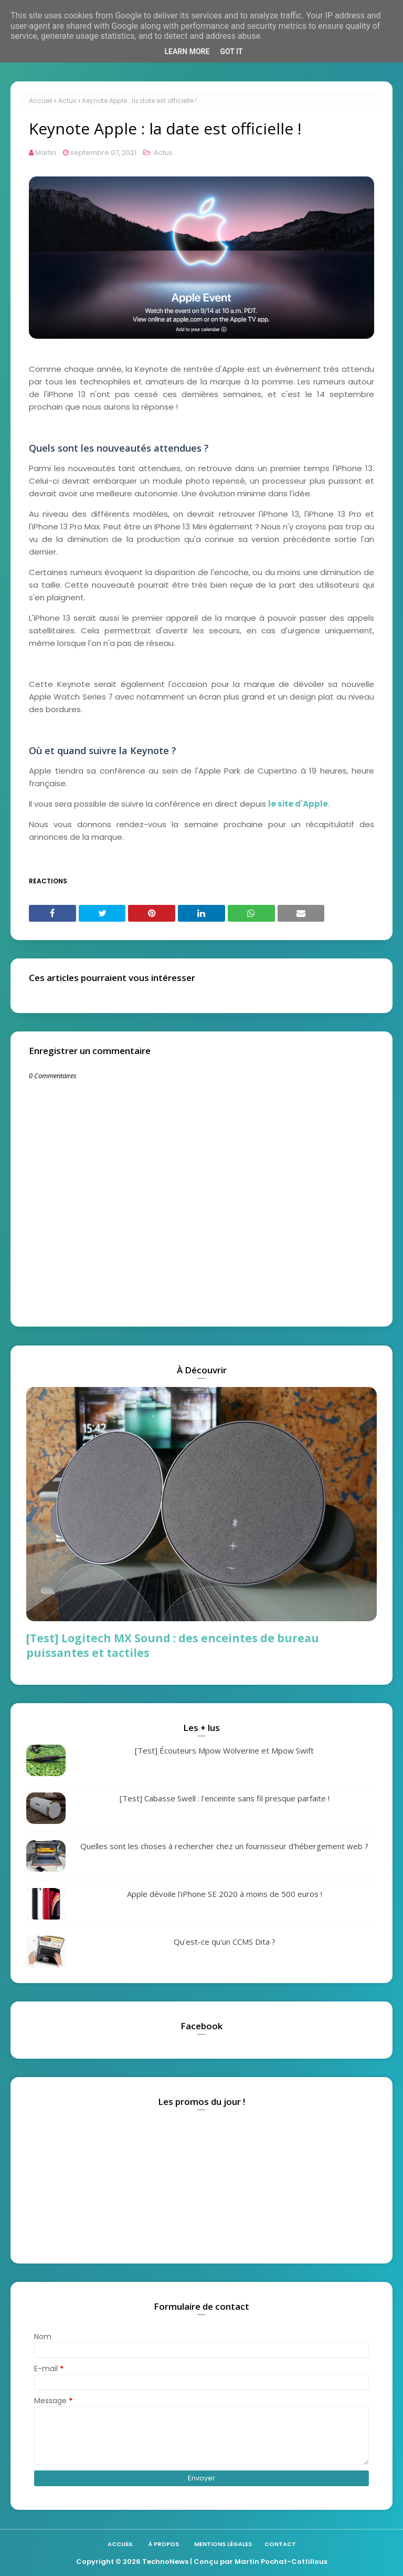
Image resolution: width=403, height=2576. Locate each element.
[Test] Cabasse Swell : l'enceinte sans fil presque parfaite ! (225, 1798)
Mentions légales (223, 2544)
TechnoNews (165, 2562)
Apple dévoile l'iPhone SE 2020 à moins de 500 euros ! (224, 1894)
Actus (67, 100)
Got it (231, 51)
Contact (280, 2544)
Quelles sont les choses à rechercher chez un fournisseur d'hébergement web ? (224, 1846)
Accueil (40, 100)
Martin (45, 153)
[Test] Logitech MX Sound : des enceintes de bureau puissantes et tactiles (172, 1645)
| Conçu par (211, 2562)
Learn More (186, 51)
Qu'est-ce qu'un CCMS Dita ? (224, 1941)
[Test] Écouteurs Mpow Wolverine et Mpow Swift (224, 1750)
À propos (163, 2544)
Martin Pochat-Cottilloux (281, 2562)
